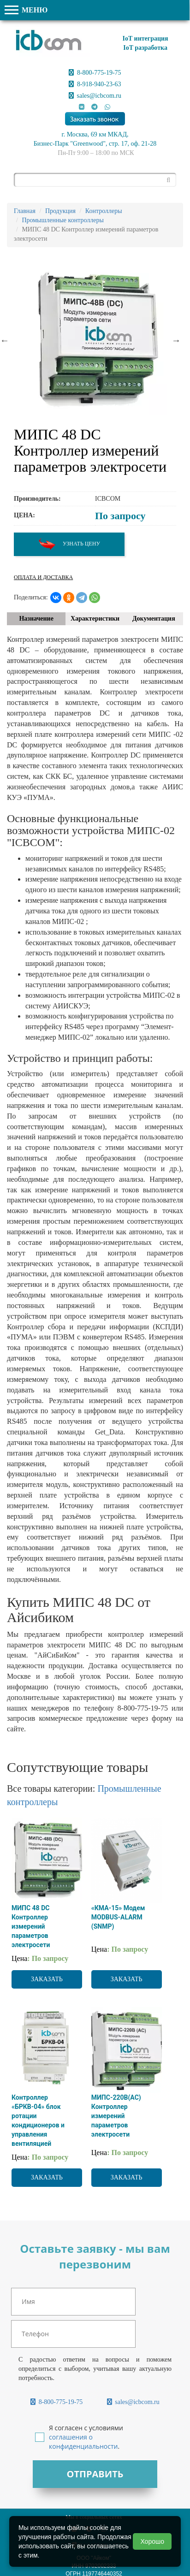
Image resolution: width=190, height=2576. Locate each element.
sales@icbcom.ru (95, 95)
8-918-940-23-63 (95, 84)
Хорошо (152, 2541)
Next (176, 340)
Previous (4, 340)
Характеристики (95, 618)
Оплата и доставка (43, 577)
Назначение (36, 618)
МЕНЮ (26, 10)
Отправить (94, 2474)
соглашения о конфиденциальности (83, 2442)
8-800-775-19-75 (95, 72)
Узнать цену (69, 544)
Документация (153, 618)
